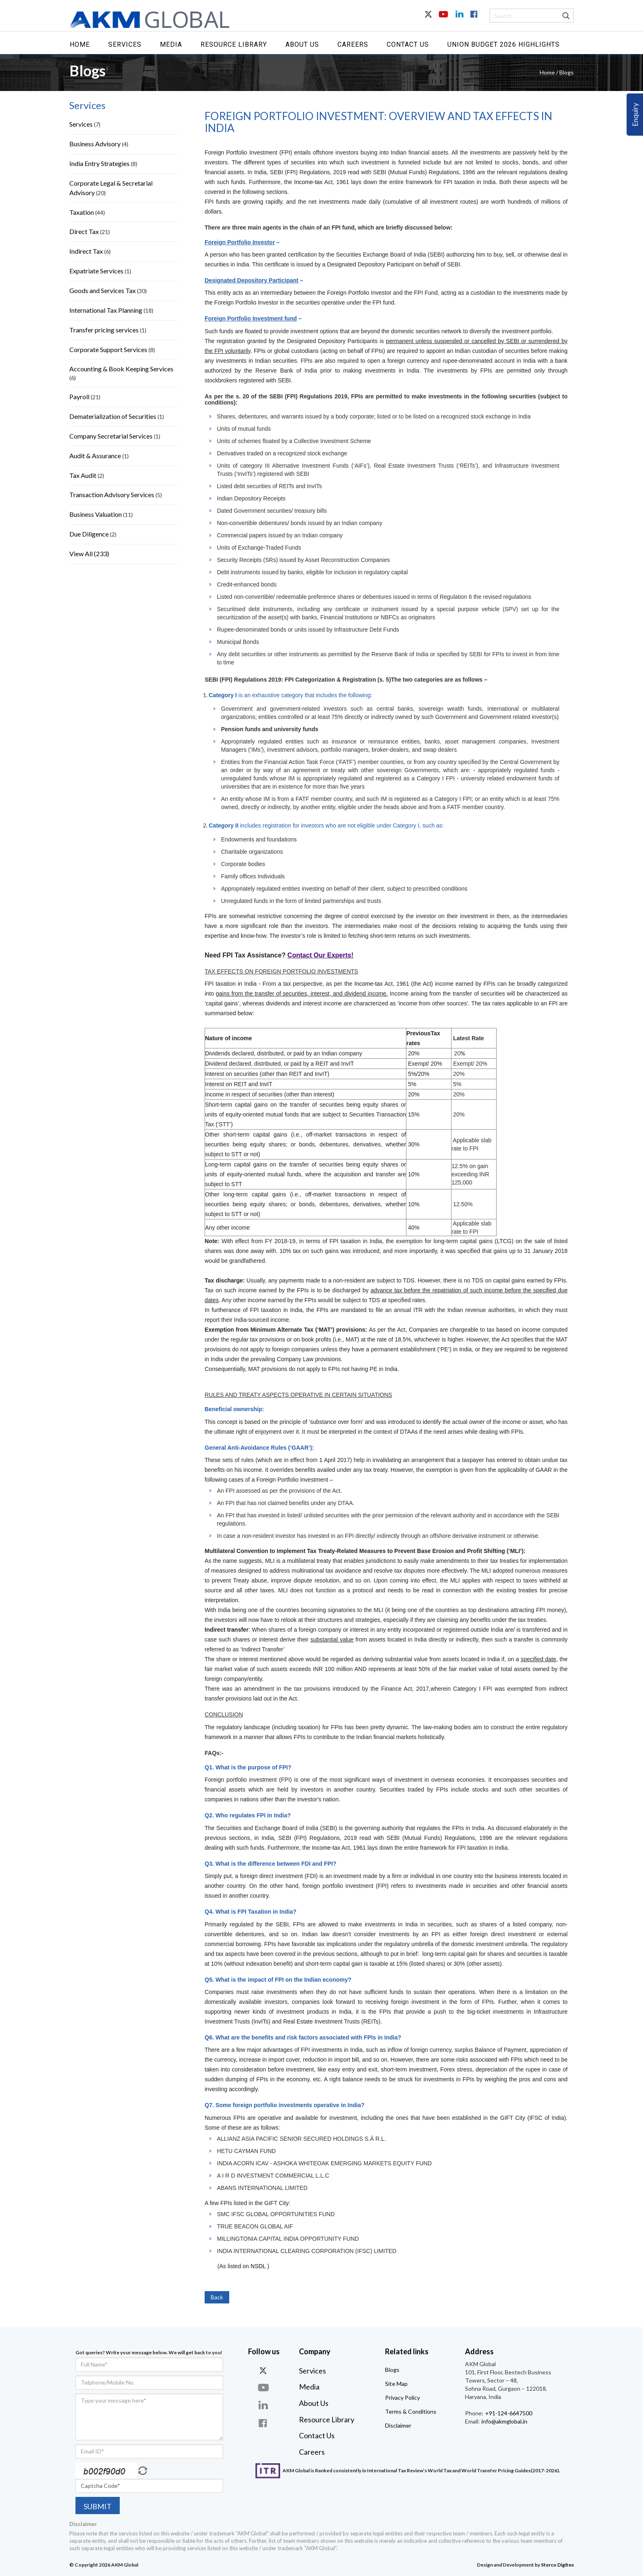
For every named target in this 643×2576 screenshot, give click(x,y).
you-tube (264, 2387)
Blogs (392, 2369)
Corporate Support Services (108, 349)
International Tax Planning (105, 310)
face (264, 2423)
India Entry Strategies (99, 163)
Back (217, 2297)
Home (80, 44)
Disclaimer (398, 2425)
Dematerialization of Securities (112, 416)
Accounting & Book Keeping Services (121, 369)
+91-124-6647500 (508, 2413)
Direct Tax (84, 231)
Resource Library (234, 44)
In (458, 19)
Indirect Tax (86, 251)
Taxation (81, 212)
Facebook (473, 19)
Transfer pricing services (104, 330)
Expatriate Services (96, 271)
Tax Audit (82, 475)
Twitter (429, 19)
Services (124, 44)
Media (171, 44)
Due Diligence (89, 534)
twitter (264, 2370)
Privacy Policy (402, 2397)
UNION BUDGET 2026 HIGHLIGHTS (503, 44)
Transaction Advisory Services (111, 494)
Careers (352, 44)
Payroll (79, 396)
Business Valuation (95, 514)
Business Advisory (95, 144)
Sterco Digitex (557, 2565)
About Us (302, 44)
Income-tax (308, 182)
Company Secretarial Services (111, 436)
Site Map (396, 2383)
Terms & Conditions (410, 2411)
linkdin (264, 2405)
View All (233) (89, 553)
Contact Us (408, 44)
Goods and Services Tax (102, 290)
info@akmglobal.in (503, 2421)
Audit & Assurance (95, 455)
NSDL (258, 2266)
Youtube (443, 19)
